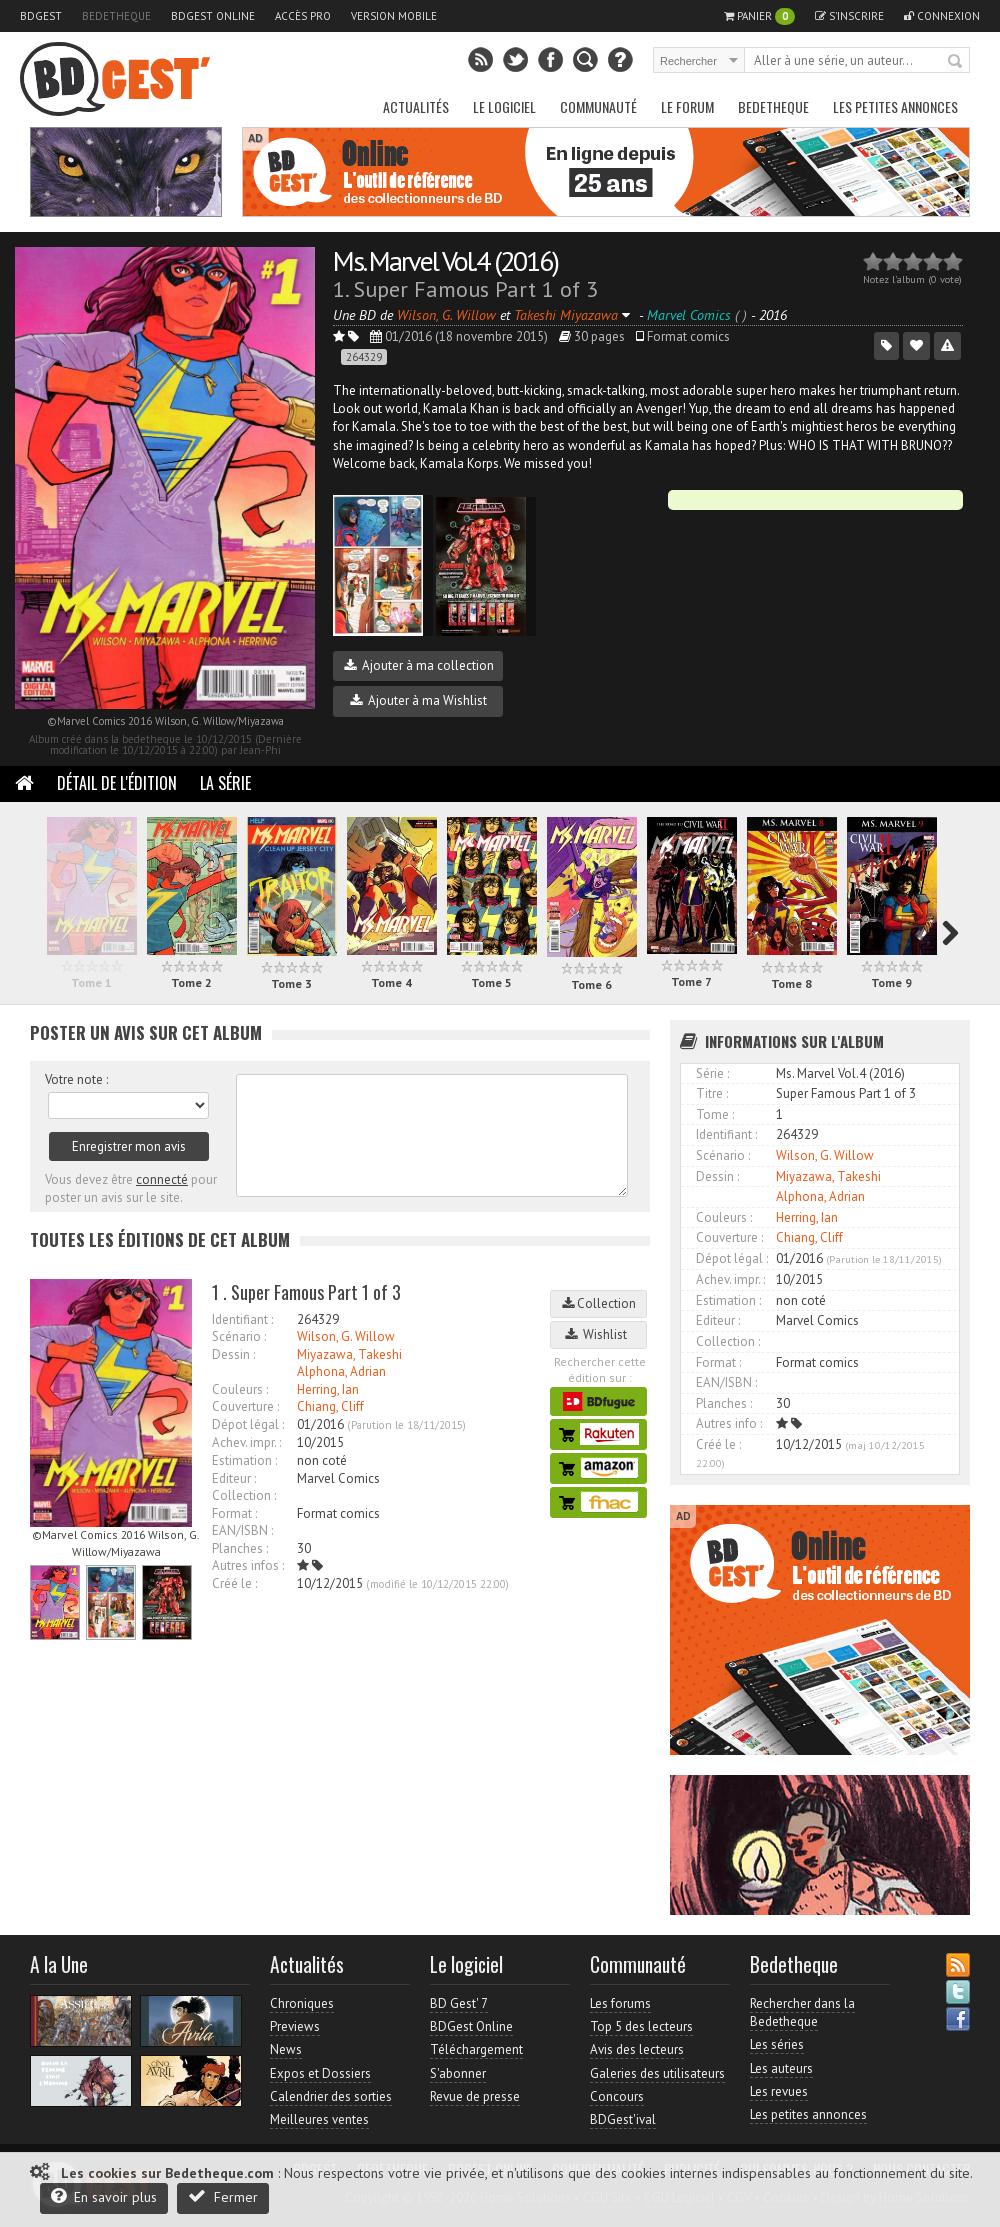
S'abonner (458, 2073)
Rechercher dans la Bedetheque (802, 2012)
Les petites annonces (895, 106)
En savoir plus (104, 2196)
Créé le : (234, 1583)
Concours (617, 2096)
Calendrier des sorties (331, 2096)
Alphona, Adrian (341, 1371)
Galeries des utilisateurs (657, 2073)
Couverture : (245, 1406)
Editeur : (234, 1478)
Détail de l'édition (117, 783)
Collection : (244, 1495)
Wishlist (599, 1334)
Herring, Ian (328, 1389)
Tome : (715, 1114)
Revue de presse (475, 2096)
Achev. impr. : (246, 1442)
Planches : (240, 1548)
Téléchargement (476, 2049)
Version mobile (394, 16)
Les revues (779, 2091)
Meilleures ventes (319, 2119)
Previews (295, 2026)
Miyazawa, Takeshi (349, 1354)
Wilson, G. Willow (346, 1336)
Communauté (598, 106)
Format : (234, 1513)
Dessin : (233, 1354)
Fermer (223, 2196)
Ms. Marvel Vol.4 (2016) (445, 260)
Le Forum (687, 106)
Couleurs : (240, 1389)
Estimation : (244, 1460)
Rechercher (956, 62)
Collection (599, 1303)
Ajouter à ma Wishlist (418, 700)
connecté (162, 1179)
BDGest (41, 16)
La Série (225, 783)
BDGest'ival (623, 2119)
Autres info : (729, 1423)
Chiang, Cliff (330, 1406)
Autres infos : (248, 1565)
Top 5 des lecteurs (641, 2026)
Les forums (620, 2003)
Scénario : (239, 1336)
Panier (759, 16)
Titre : (712, 1093)
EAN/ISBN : (242, 1530)
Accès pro (303, 16)
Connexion (942, 16)
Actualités (416, 106)
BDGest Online (213, 16)
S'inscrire (849, 16)
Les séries (777, 2044)
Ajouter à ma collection (419, 665)
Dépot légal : (248, 1424)
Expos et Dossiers (320, 2073)
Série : (712, 1073)
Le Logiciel (504, 106)
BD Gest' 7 (459, 2003)
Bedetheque (116, 16)
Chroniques (302, 2003)
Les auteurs (781, 2068)
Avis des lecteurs (637, 2049)
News (286, 2049)
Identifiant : (242, 1319)
